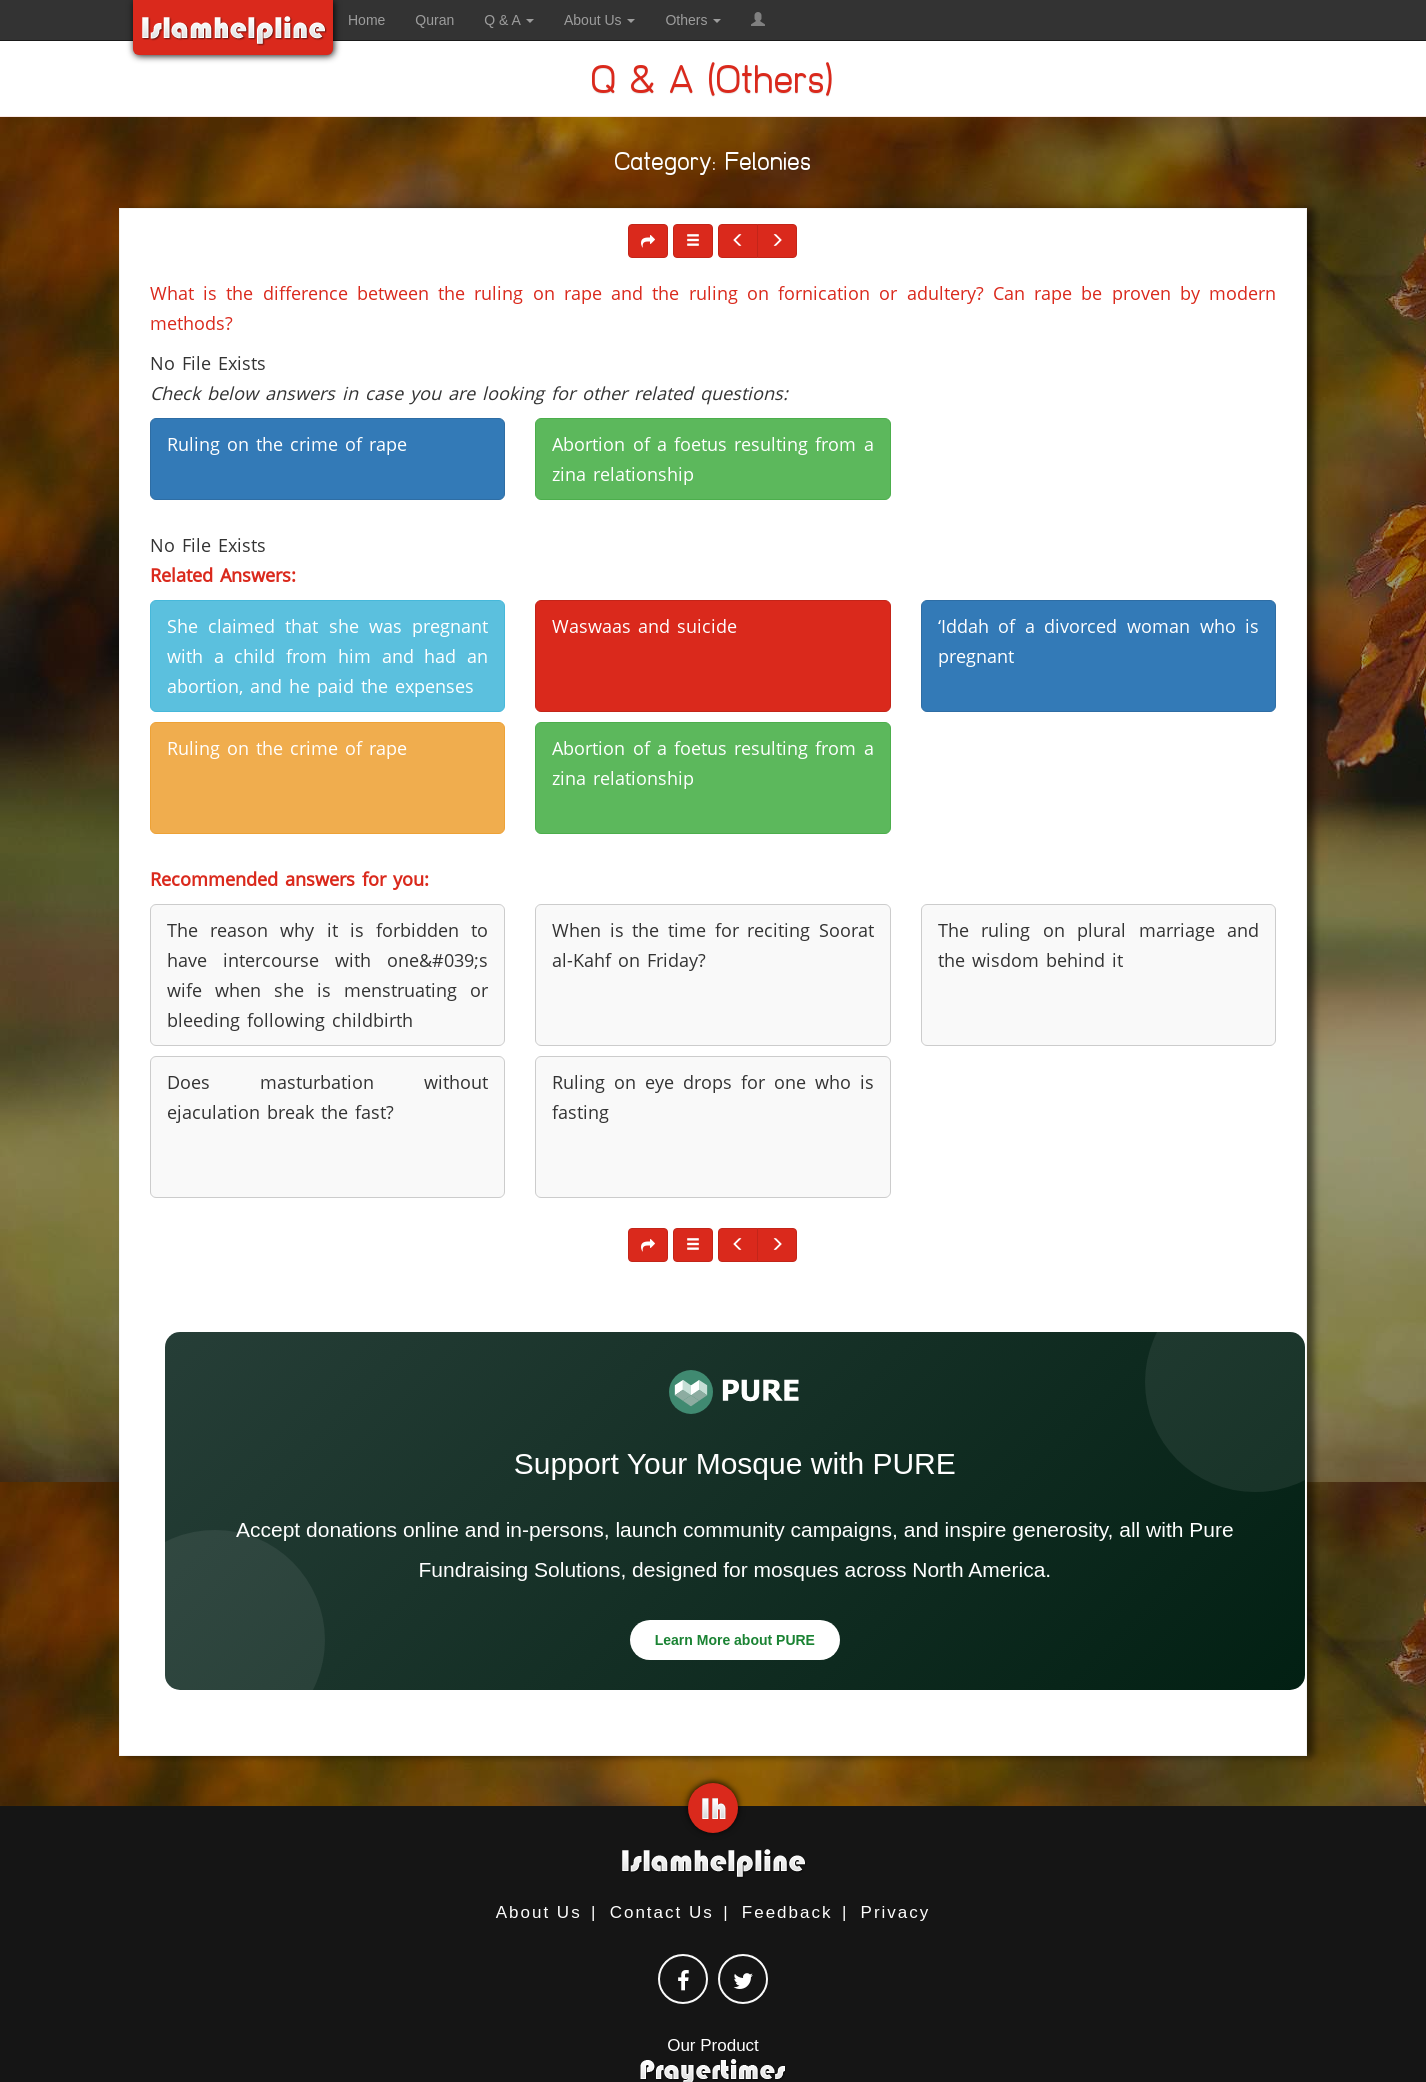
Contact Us (662, 1912)
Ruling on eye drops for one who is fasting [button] (712, 1097)
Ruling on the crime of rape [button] (287, 444)
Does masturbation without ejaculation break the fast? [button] (327, 1097)
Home (366, 20)
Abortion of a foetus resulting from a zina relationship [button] (712, 459)
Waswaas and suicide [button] (644, 626)
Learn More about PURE (735, 1640)
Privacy (896, 1912)
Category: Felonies (713, 165)
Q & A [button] (509, 20)
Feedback (787, 1912)
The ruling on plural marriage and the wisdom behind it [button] (1098, 945)
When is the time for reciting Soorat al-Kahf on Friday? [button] (712, 945)
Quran (434, 20)
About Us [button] (599, 20)
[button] (758, 20)
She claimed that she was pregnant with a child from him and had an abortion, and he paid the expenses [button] (327, 656)
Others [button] (693, 20)
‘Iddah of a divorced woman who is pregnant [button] (1098, 641)
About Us (539, 1912)
